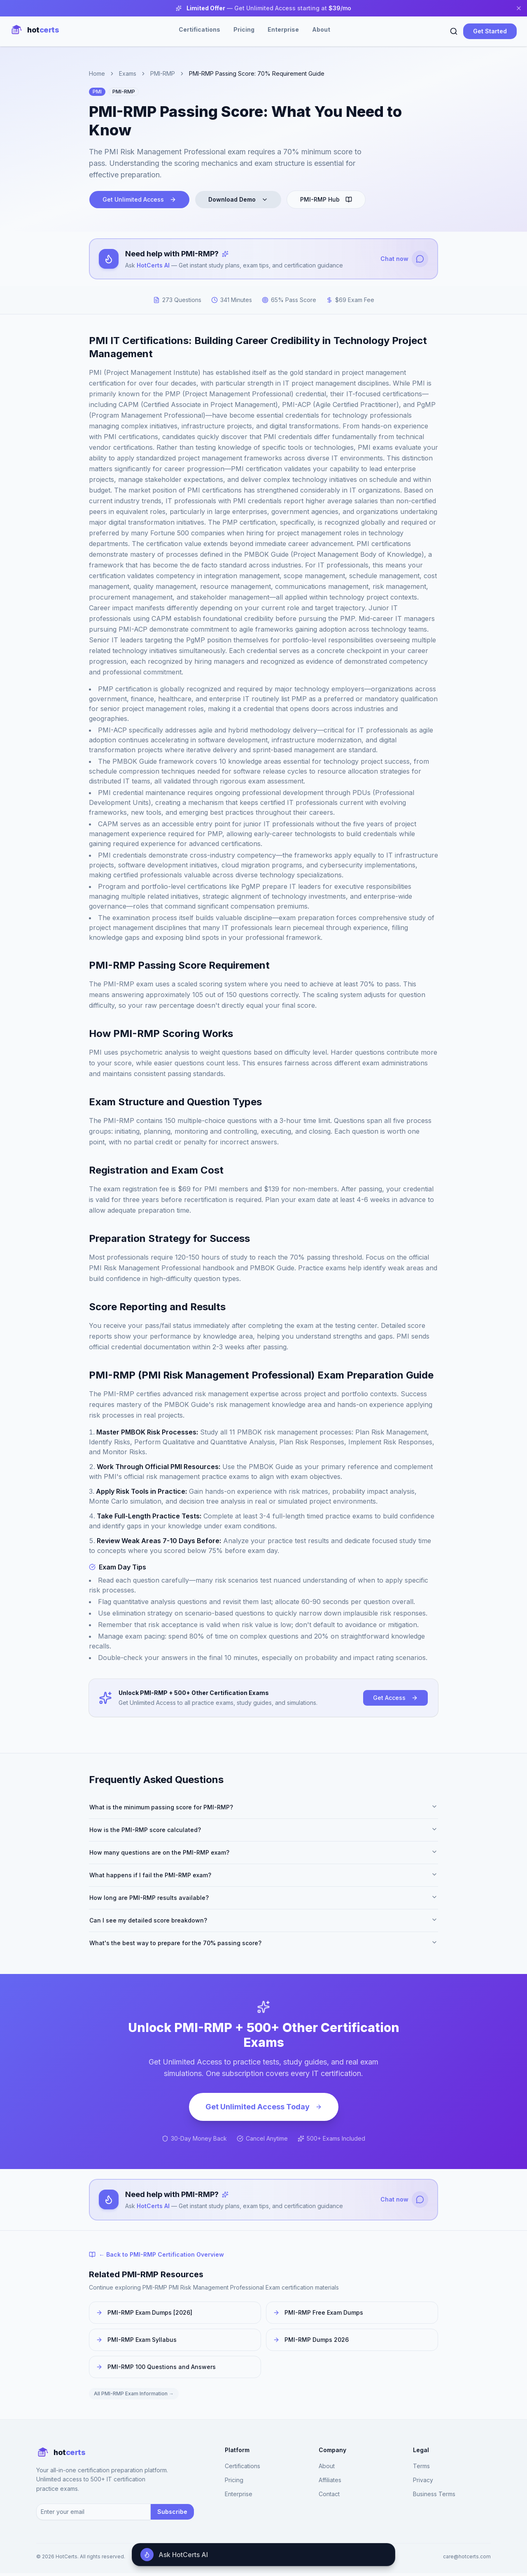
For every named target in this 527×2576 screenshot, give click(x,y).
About (321, 29)
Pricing (243, 29)
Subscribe (172, 2514)
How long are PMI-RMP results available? (263, 1899)
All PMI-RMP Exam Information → (134, 2396)
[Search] (454, 31)
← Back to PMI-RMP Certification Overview (156, 2257)
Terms (421, 2468)
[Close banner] (518, 8)
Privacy (423, 2482)
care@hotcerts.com (467, 2559)
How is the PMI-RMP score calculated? (263, 1831)
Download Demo (238, 199)
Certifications (199, 29)
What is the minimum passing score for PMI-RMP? (263, 1808)
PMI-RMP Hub (326, 199)
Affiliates (330, 2482)
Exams (127, 73)
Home (97, 73)
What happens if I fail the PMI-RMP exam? (263, 1876)
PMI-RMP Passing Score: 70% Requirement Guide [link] (256, 73)
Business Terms (434, 2496)
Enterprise (283, 29)
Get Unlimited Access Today (263, 2108)
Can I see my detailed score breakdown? (263, 1921)
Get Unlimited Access (139, 199)
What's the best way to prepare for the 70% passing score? (263, 1944)
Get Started (490, 31)
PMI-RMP (162, 73)
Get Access (395, 1699)
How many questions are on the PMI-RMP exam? (263, 1854)
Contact (329, 2496)
